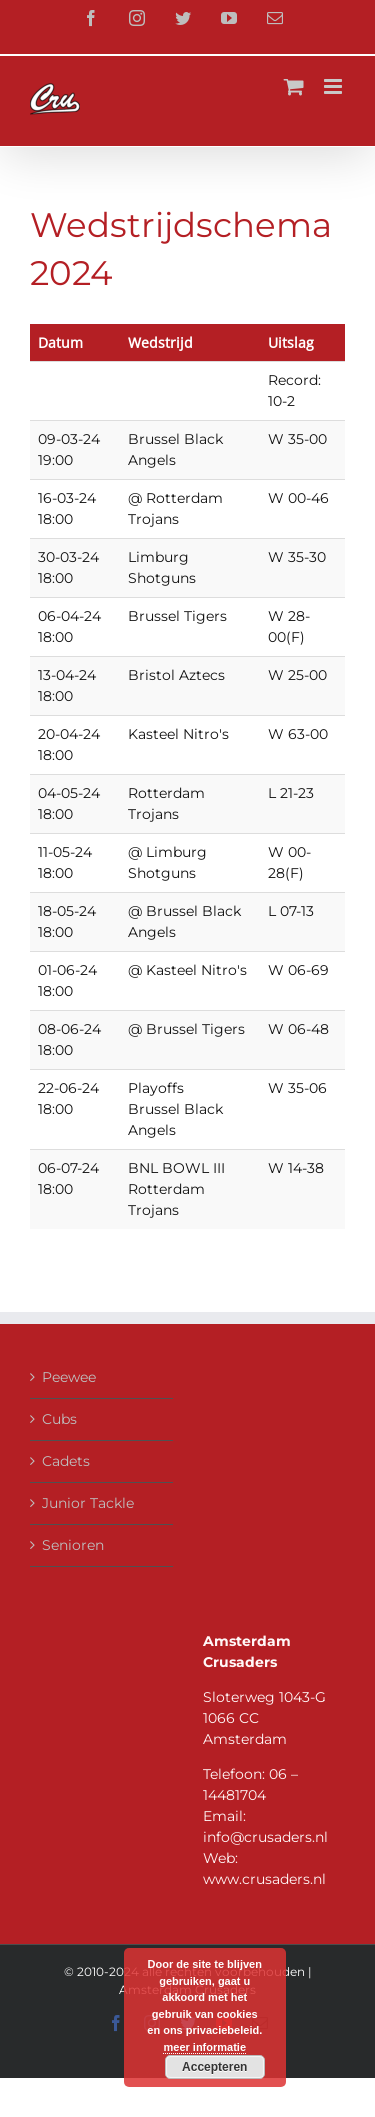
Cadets (66, 1461)
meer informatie (204, 2047)
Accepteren (214, 2067)
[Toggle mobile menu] (334, 86)
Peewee (69, 1377)
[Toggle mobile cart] (294, 86)
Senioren (73, 1545)
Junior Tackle (88, 1503)
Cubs (59, 1419)
